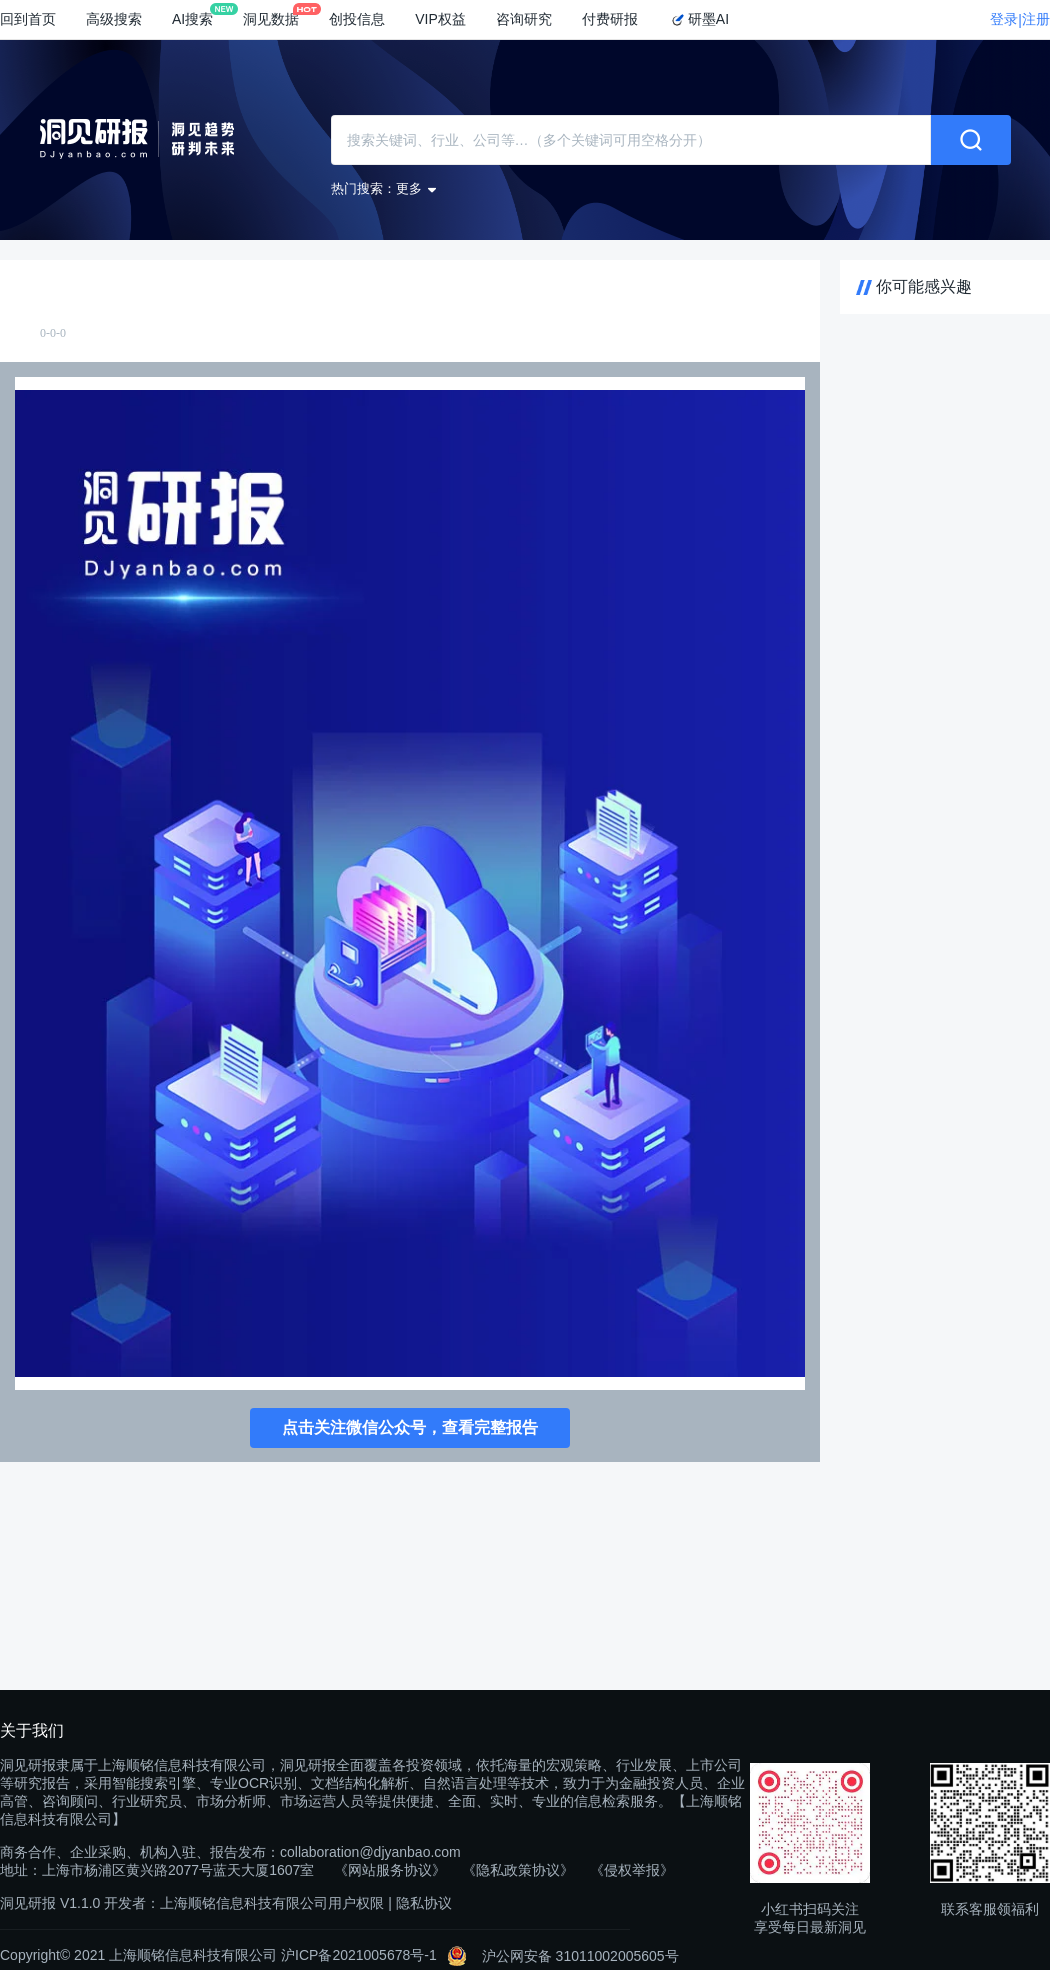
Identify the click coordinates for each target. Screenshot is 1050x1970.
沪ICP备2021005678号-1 (359, 1955)
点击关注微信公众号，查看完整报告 (410, 1427)
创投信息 (357, 19)
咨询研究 (524, 19)
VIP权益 (440, 19)
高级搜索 (114, 19)
